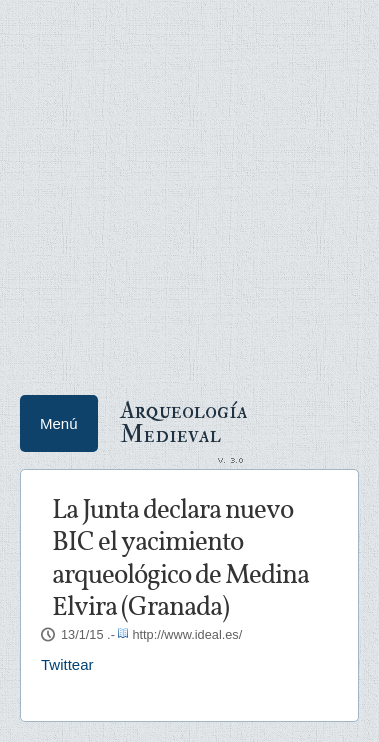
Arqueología (184, 421)
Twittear (67, 664)
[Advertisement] (189, 189)
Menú (59, 423)
